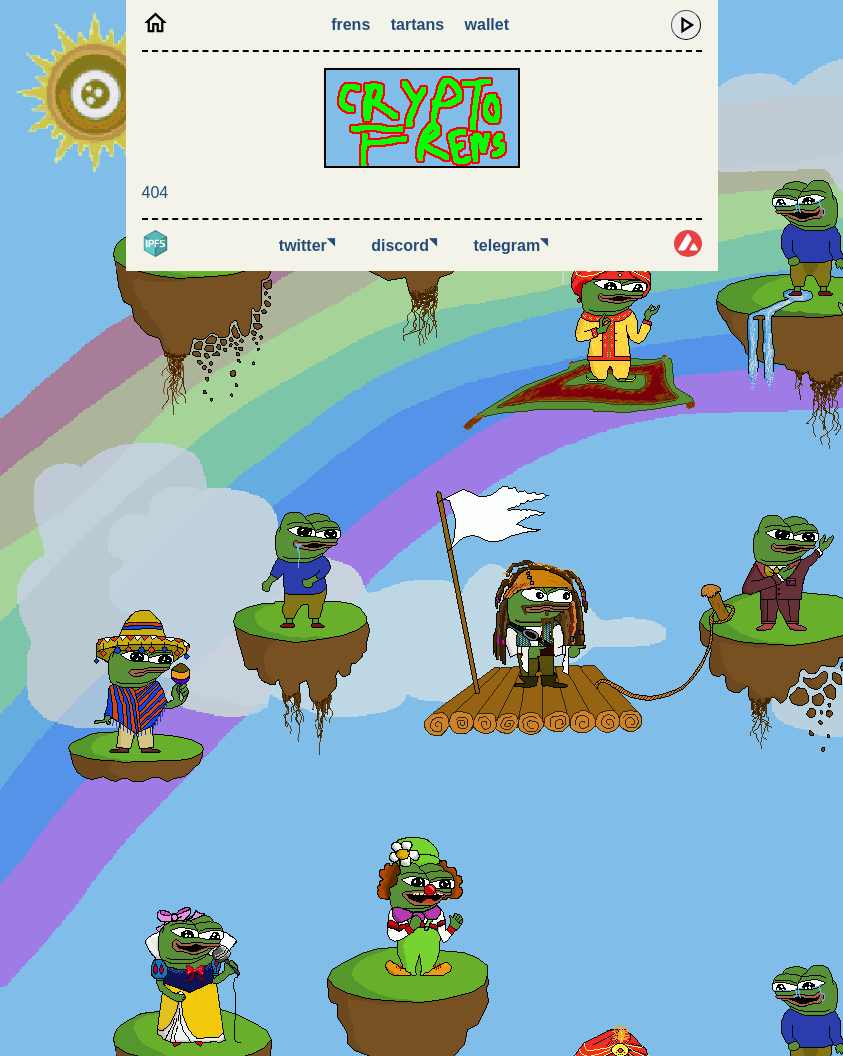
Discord (404, 245)
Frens (350, 24)
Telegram (511, 245)
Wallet (487, 24)
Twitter (307, 245)
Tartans (417, 24)
